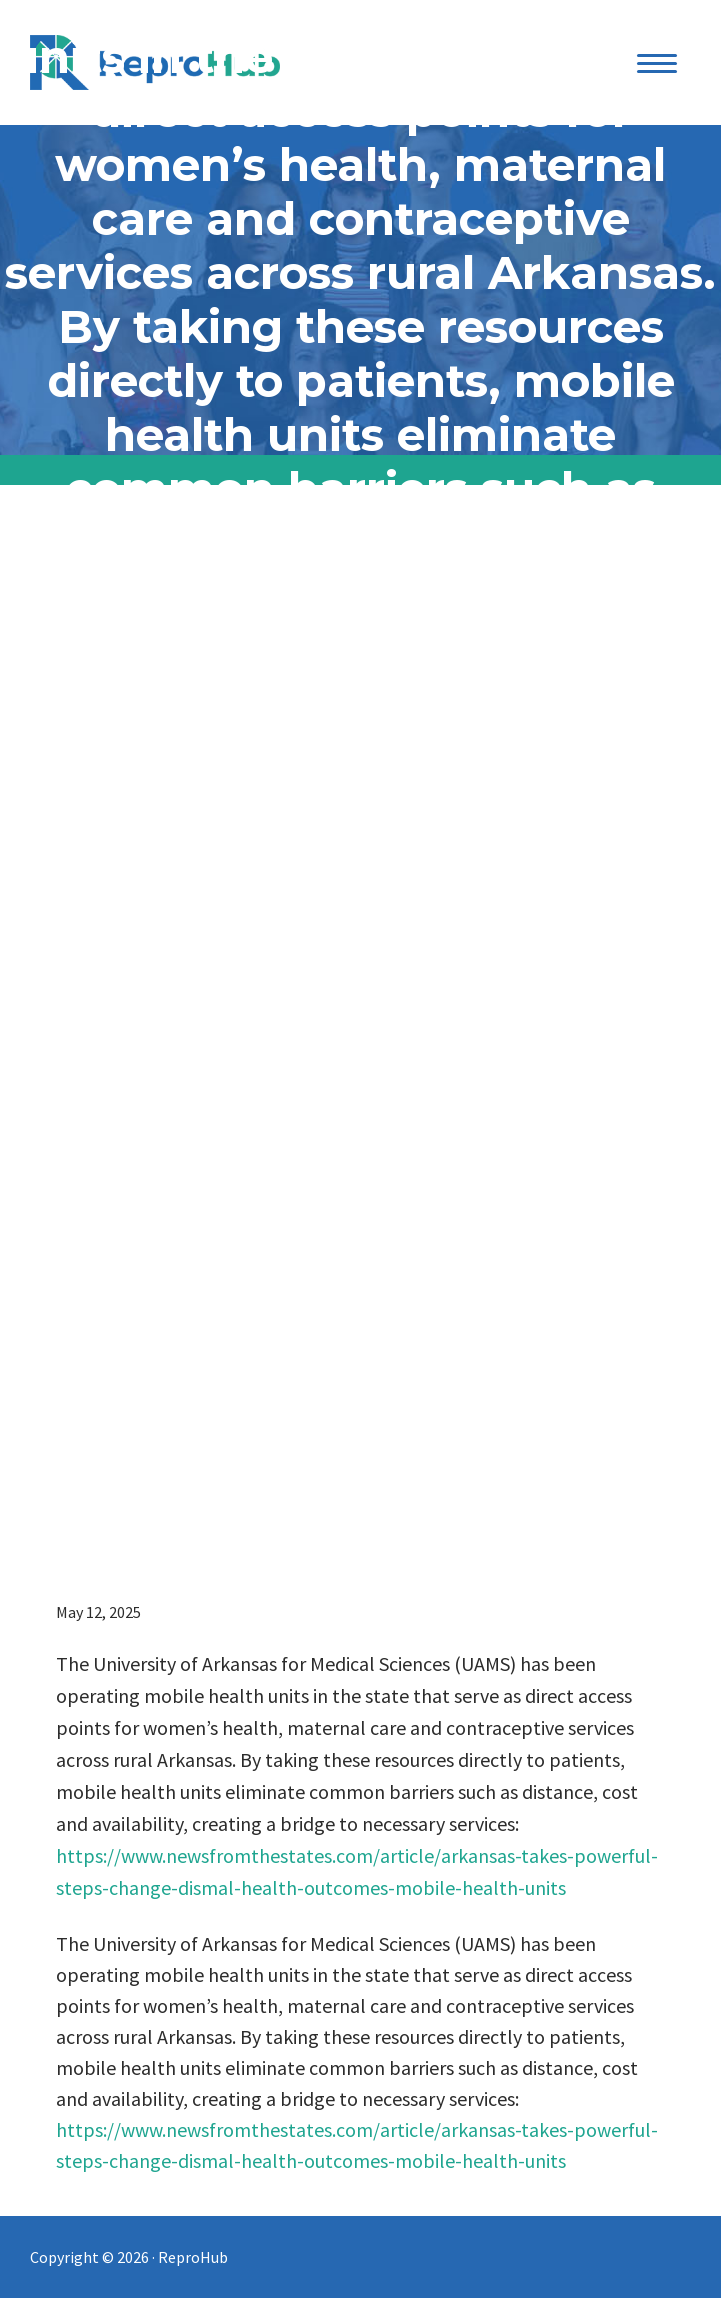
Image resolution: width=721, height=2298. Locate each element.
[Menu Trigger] (657, 62)
